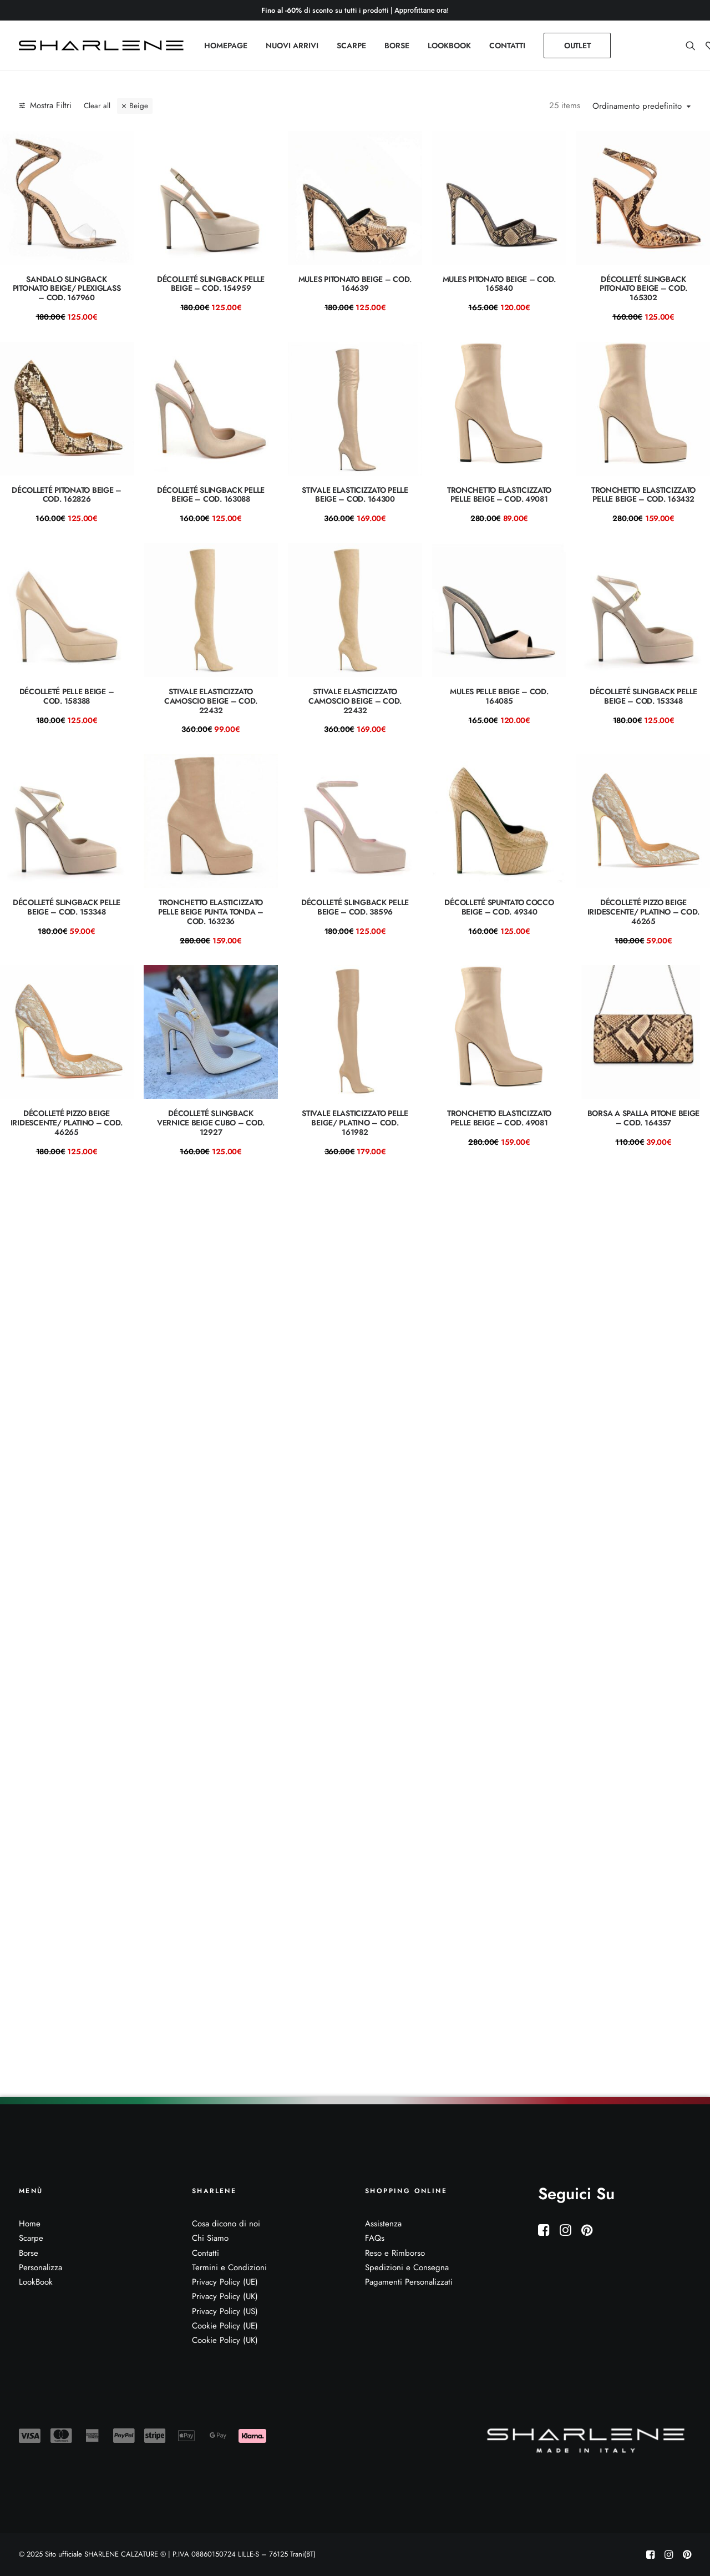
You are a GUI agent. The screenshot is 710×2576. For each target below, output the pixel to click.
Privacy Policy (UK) (225, 2297)
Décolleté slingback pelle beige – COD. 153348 (643, 696)
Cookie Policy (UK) (225, 2340)
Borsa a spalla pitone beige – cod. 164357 (643, 1118)
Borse (28, 2253)
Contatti (205, 2253)
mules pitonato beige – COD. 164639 (355, 284)
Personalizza (40, 2267)
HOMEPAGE (225, 45)
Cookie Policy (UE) (225, 2326)
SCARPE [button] (351, 45)
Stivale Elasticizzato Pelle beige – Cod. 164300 (355, 494)
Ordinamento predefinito (637, 106)
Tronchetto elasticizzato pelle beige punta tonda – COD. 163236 (210, 912)
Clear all (97, 105)
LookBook (36, 2282)
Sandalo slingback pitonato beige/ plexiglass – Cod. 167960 (67, 289)
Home (29, 2224)
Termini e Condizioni (229, 2267)
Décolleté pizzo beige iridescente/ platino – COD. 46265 (643, 912)
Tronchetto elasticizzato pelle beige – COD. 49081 (499, 494)
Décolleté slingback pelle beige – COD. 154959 (211, 284)
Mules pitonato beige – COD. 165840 (499, 284)
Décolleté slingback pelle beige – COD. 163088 (211, 494)
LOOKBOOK (449, 45)
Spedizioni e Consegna (407, 2267)
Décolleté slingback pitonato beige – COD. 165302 (643, 289)
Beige (138, 105)
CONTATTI (507, 45)
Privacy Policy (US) (225, 2311)
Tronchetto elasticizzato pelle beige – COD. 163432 (643, 494)
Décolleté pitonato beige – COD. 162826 (66, 494)
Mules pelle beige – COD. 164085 (499, 696)
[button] (693, 45)
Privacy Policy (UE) (225, 2282)
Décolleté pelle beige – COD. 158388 (66, 696)
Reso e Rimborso (395, 2253)
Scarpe (31, 2238)
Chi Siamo (210, 2238)
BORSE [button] (396, 45)
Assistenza (383, 2224)
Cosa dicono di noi (226, 2224)
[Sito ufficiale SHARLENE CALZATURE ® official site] (104, 45)
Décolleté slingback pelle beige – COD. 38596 (355, 907)
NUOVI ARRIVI (292, 45)
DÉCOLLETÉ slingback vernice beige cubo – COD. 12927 (211, 1123)
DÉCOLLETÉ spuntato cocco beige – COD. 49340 (499, 907)
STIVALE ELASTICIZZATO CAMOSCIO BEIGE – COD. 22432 (210, 701)
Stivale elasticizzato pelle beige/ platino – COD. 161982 (355, 1123)
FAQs (374, 2238)
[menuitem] (225, 45)
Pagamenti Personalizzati (409, 2282)
